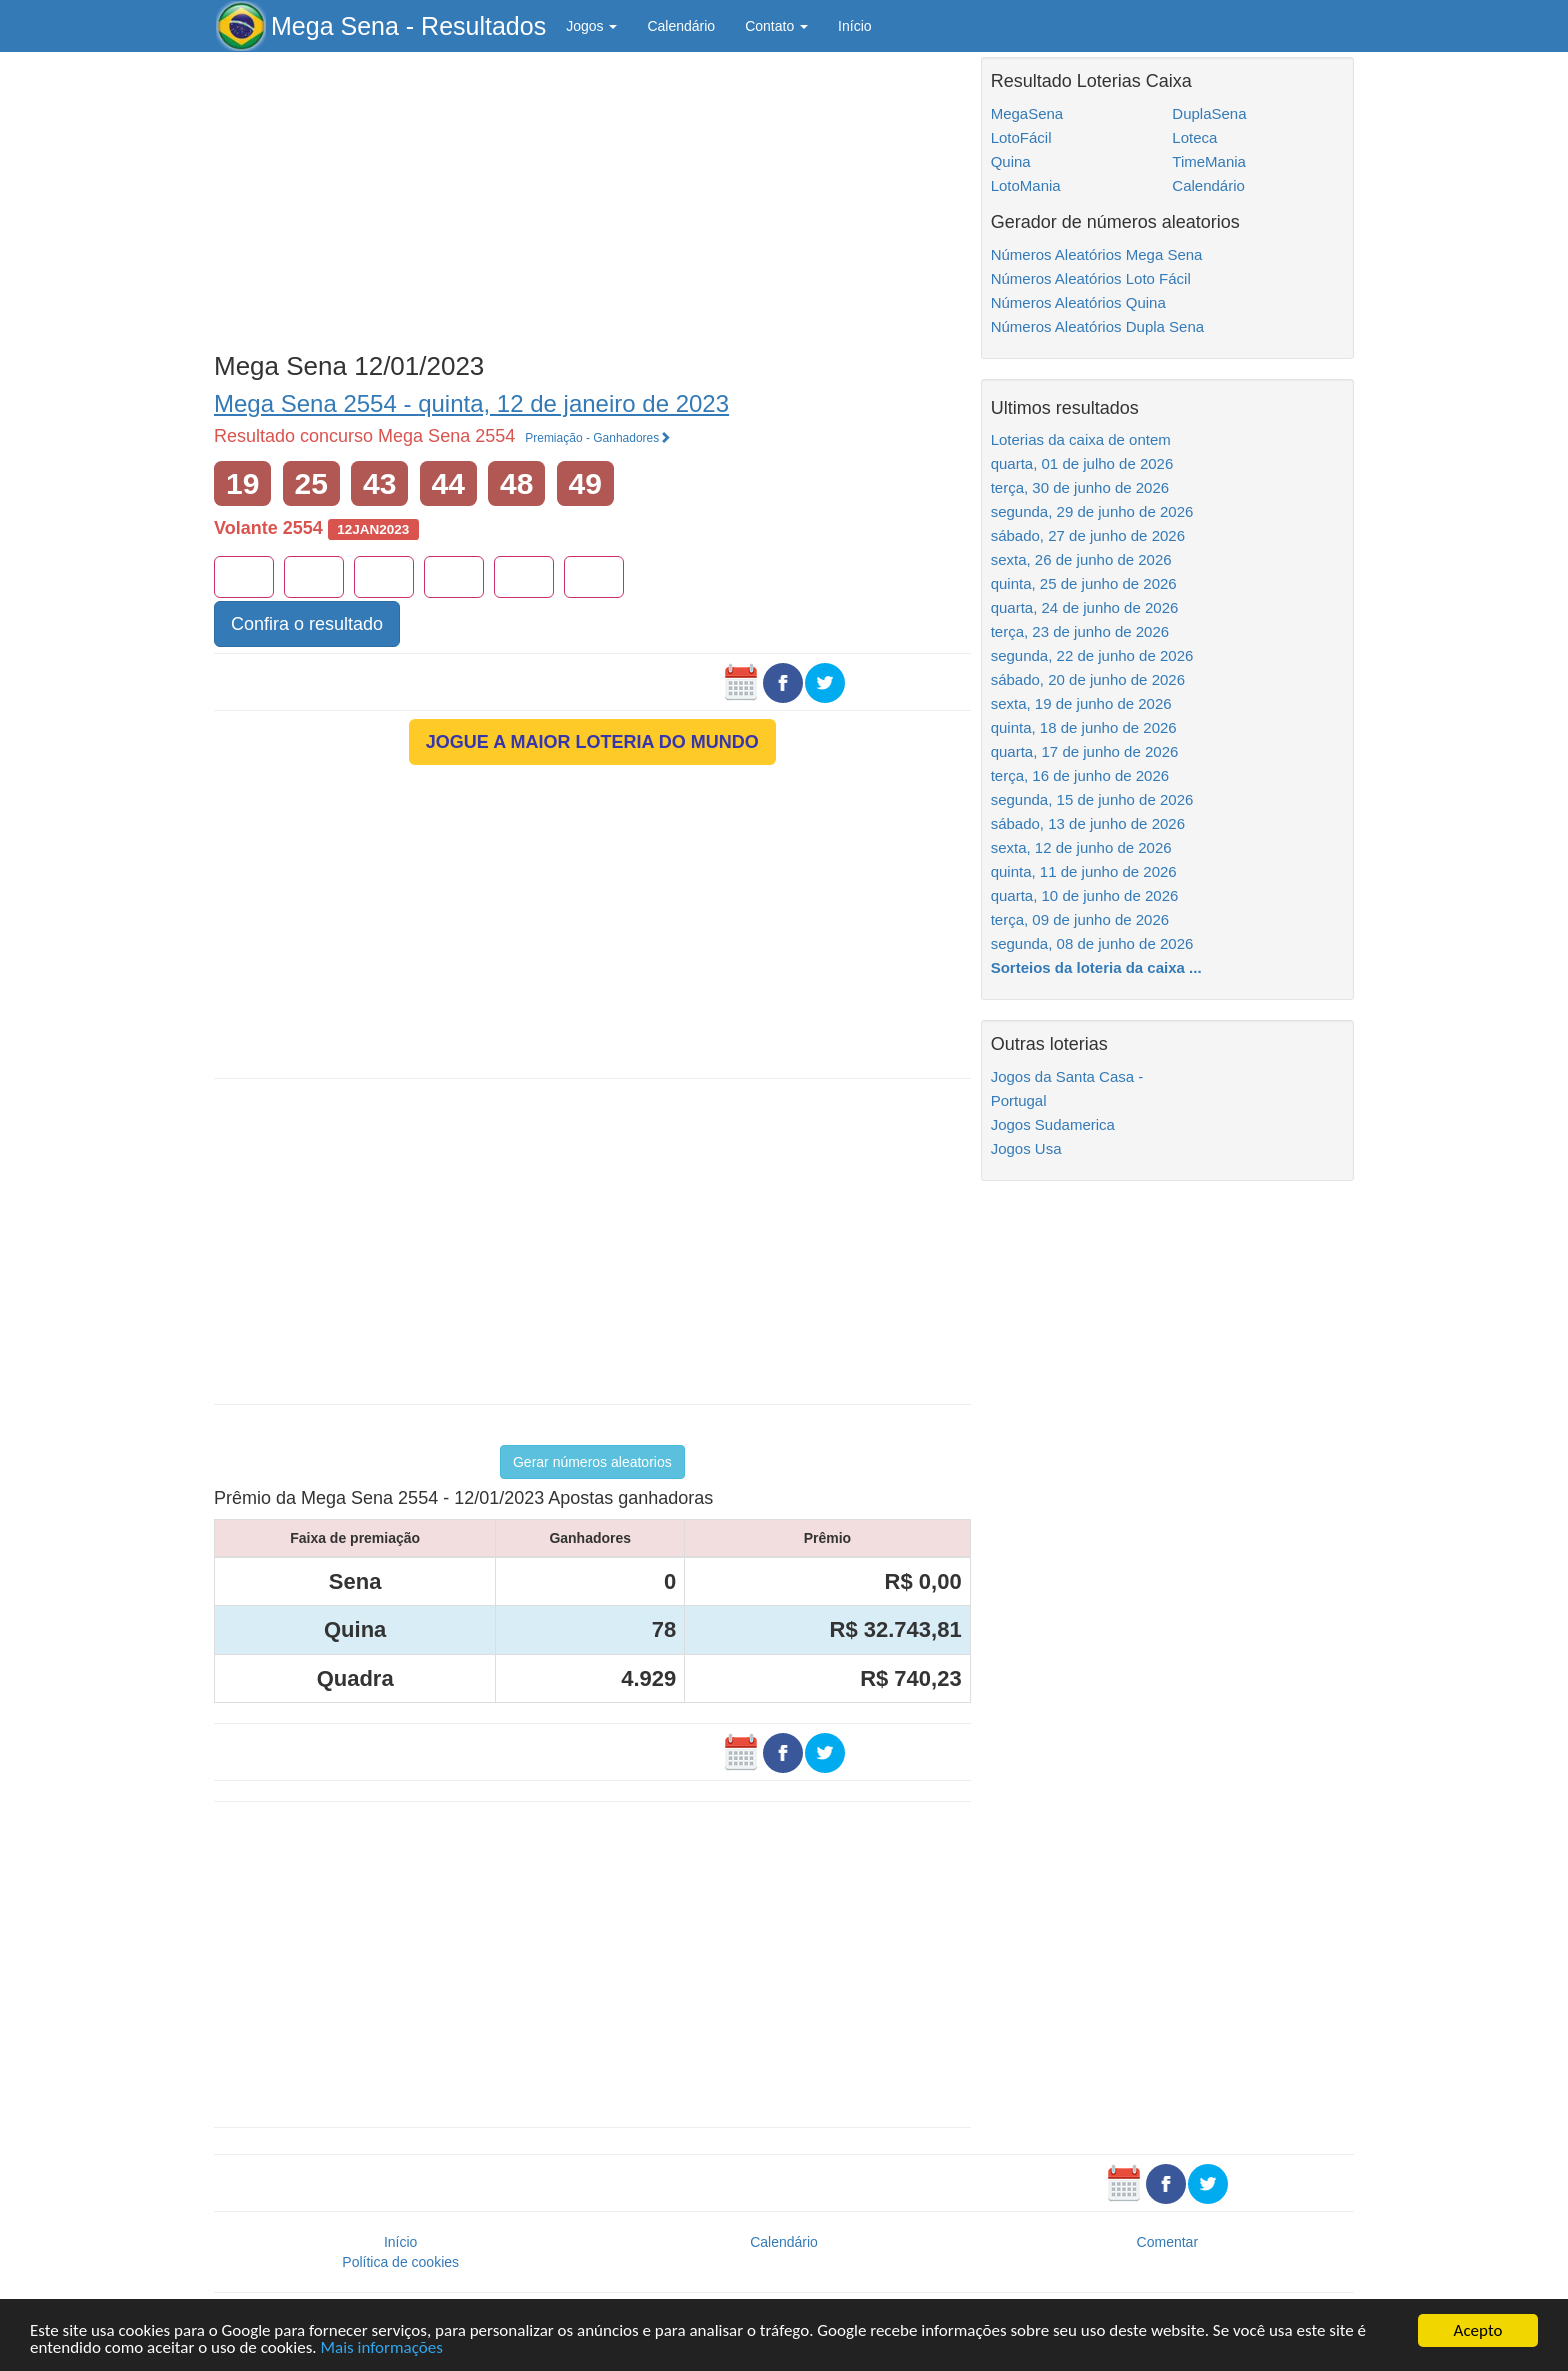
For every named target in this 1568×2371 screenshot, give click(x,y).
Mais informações (381, 2348)
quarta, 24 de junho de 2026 (1085, 607)
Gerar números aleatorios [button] (592, 1462)
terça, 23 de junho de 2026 (1080, 631)
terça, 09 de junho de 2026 (1080, 919)
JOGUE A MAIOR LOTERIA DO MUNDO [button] (592, 742)
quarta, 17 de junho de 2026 (1085, 751)
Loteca (1194, 137)
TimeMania (1209, 161)
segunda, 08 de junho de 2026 (1092, 943)
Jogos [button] (591, 26)
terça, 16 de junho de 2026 (1080, 775)
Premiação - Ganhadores (598, 438)
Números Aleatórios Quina (1078, 302)
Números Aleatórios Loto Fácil (1091, 278)
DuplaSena (1209, 113)
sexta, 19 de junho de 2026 (1081, 703)
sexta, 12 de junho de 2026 (1081, 847)
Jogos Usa (1026, 1148)
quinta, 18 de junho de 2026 (1084, 727)
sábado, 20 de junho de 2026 (1088, 679)
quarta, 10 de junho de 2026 (1085, 895)
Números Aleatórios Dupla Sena (1097, 326)
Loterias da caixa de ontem (1081, 439)
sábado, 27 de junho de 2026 (1088, 535)
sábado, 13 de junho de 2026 (1088, 823)
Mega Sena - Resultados (408, 26)
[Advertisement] (592, 197)
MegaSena (1027, 113)
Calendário (681, 26)
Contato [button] (776, 26)
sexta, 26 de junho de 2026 (1081, 559)
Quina (1011, 161)
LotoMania (1026, 185)
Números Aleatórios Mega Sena (1097, 254)
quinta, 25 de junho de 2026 (1084, 583)
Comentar (1167, 2242)
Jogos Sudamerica (1053, 1124)
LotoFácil (1021, 137)
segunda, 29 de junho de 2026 (1092, 511)
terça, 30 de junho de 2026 (1080, 487)
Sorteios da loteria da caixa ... (1096, 967)
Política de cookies (400, 2262)
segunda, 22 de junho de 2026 (1092, 655)
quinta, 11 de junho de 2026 (1084, 871)
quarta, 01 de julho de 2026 (1082, 463)
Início (854, 26)
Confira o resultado (307, 624)
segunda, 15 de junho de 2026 (1092, 799)
